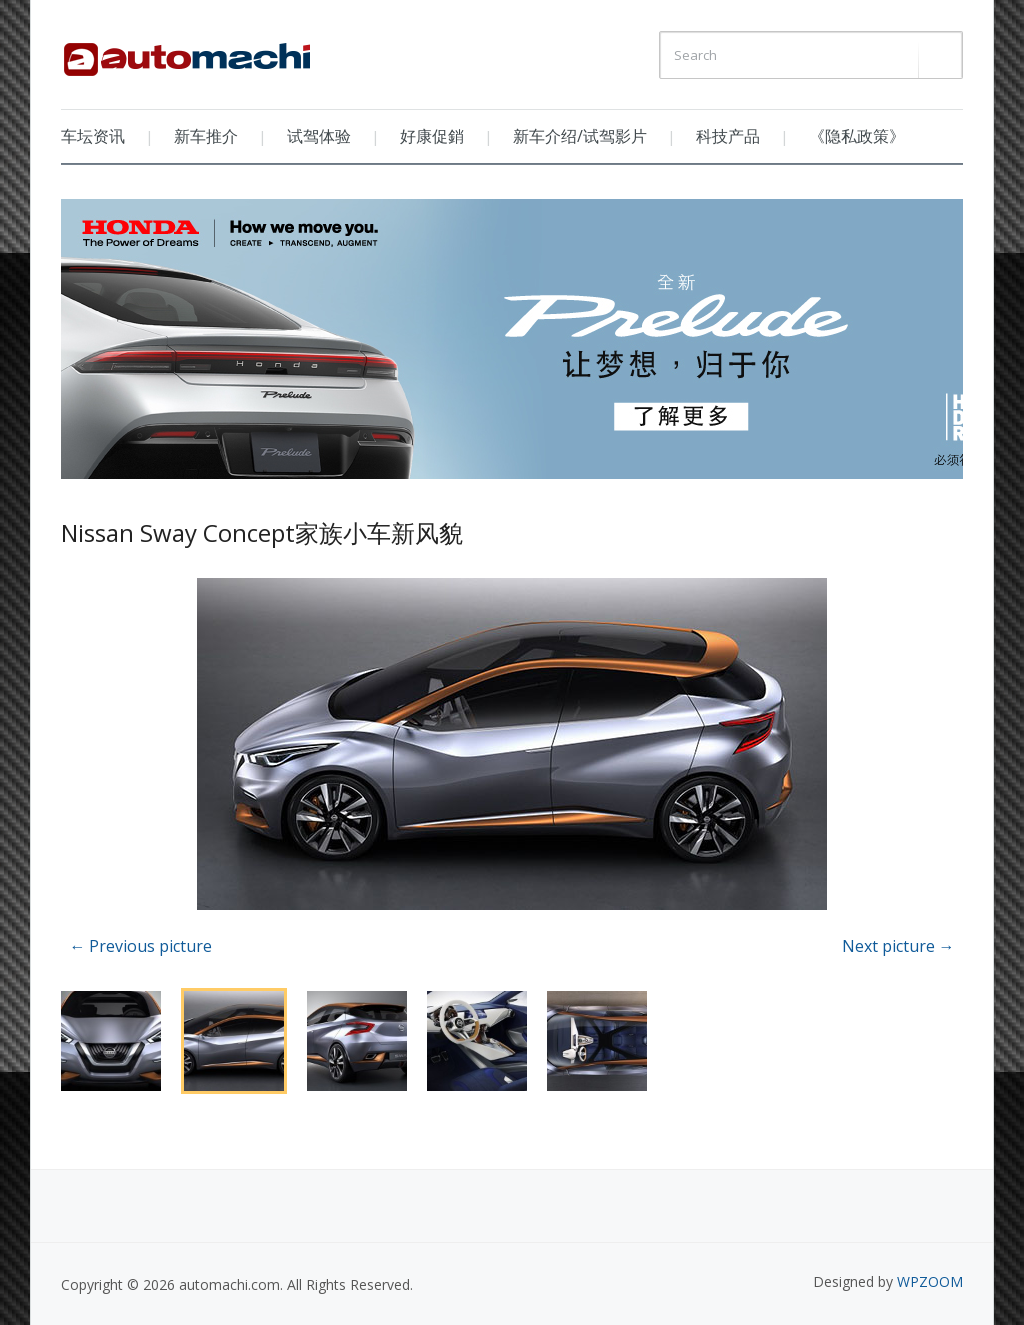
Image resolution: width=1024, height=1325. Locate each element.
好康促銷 (432, 136)
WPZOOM (930, 1281)
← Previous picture (140, 946)
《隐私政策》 (857, 136)
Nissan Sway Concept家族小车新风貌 (262, 532)
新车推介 (206, 136)
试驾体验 (319, 136)
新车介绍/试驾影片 (580, 136)
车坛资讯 (93, 136)
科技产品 (728, 136)
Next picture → (898, 946)
